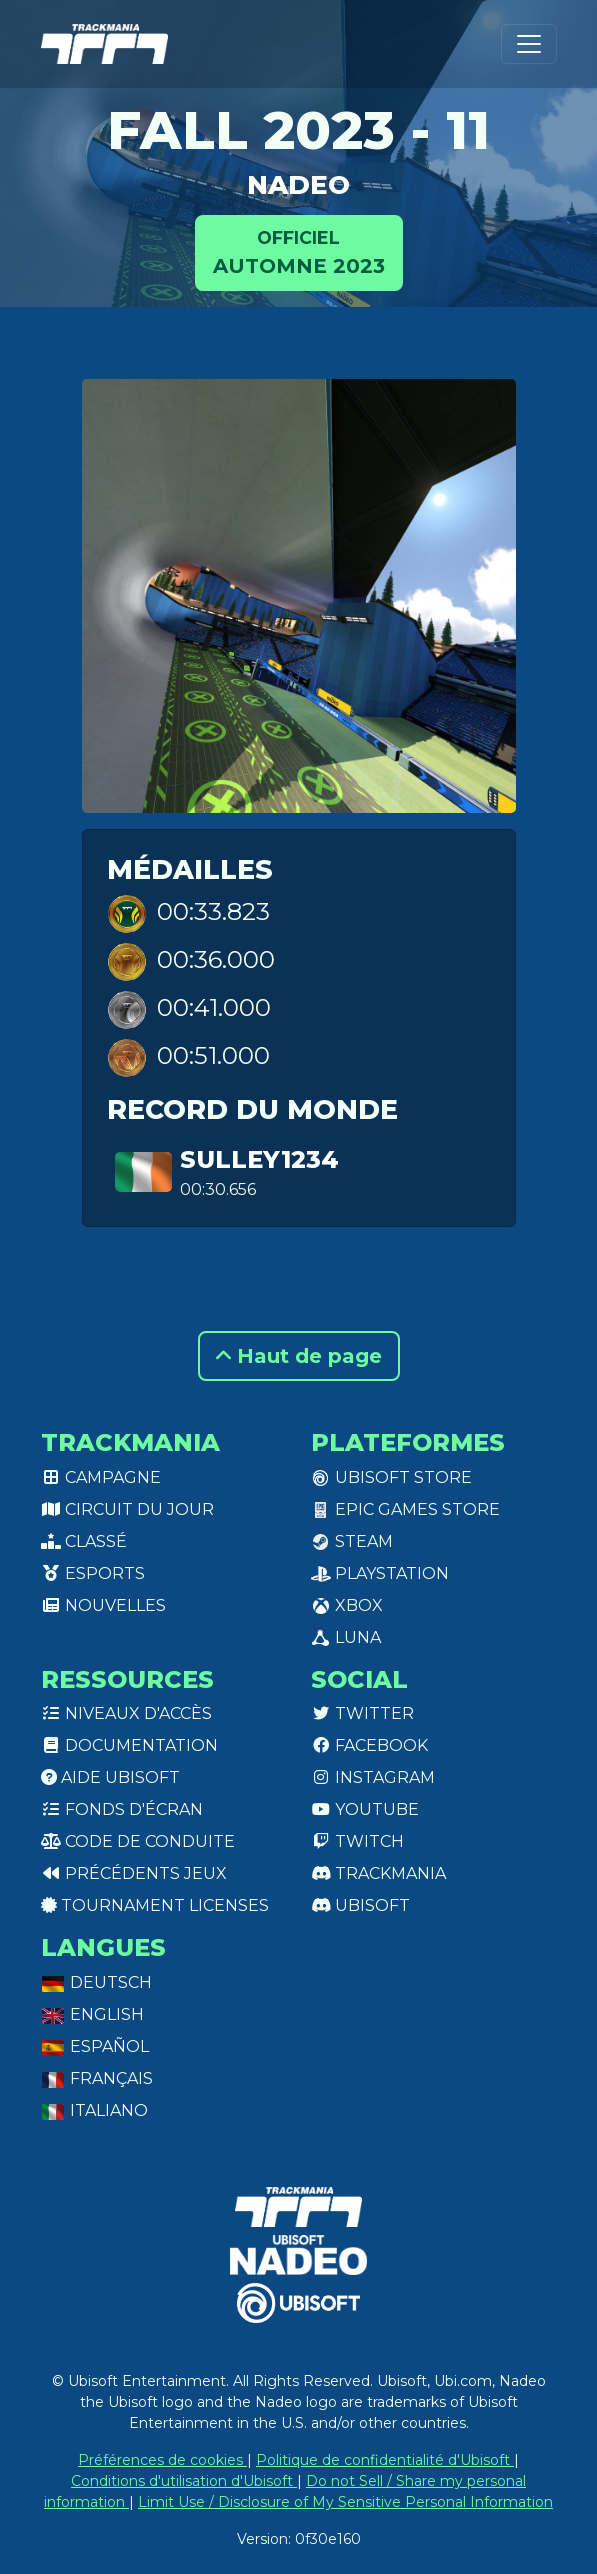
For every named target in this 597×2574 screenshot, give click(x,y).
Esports (93, 1573)
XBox (347, 1605)
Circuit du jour (127, 1509)
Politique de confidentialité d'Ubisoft (385, 2460)
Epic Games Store (405, 1509)
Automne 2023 (299, 251)
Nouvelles (103, 1605)
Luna (346, 1637)
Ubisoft (360, 1905)
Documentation (129, 1745)
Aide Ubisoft (110, 1777)
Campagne (101, 1477)
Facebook (369, 1745)
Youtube (365, 1809)
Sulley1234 (259, 1159)
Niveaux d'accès (126, 1713)
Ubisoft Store (391, 1477)
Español (95, 2046)
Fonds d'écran (122, 1809)
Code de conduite (138, 1841)
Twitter (362, 1713)
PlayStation (380, 1573)
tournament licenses (155, 1905)
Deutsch (96, 1982)
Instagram (373, 1777)
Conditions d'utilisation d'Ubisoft (184, 2481)
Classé (84, 1541)
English (92, 2014)
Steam (352, 1541)
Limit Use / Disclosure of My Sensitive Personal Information (345, 2502)
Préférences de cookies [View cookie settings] (162, 2460)
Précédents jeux (134, 1873)
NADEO (298, 185)
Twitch (357, 1841)
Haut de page (299, 1356)
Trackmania (378, 1873)
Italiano (94, 2110)
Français (97, 2078)
